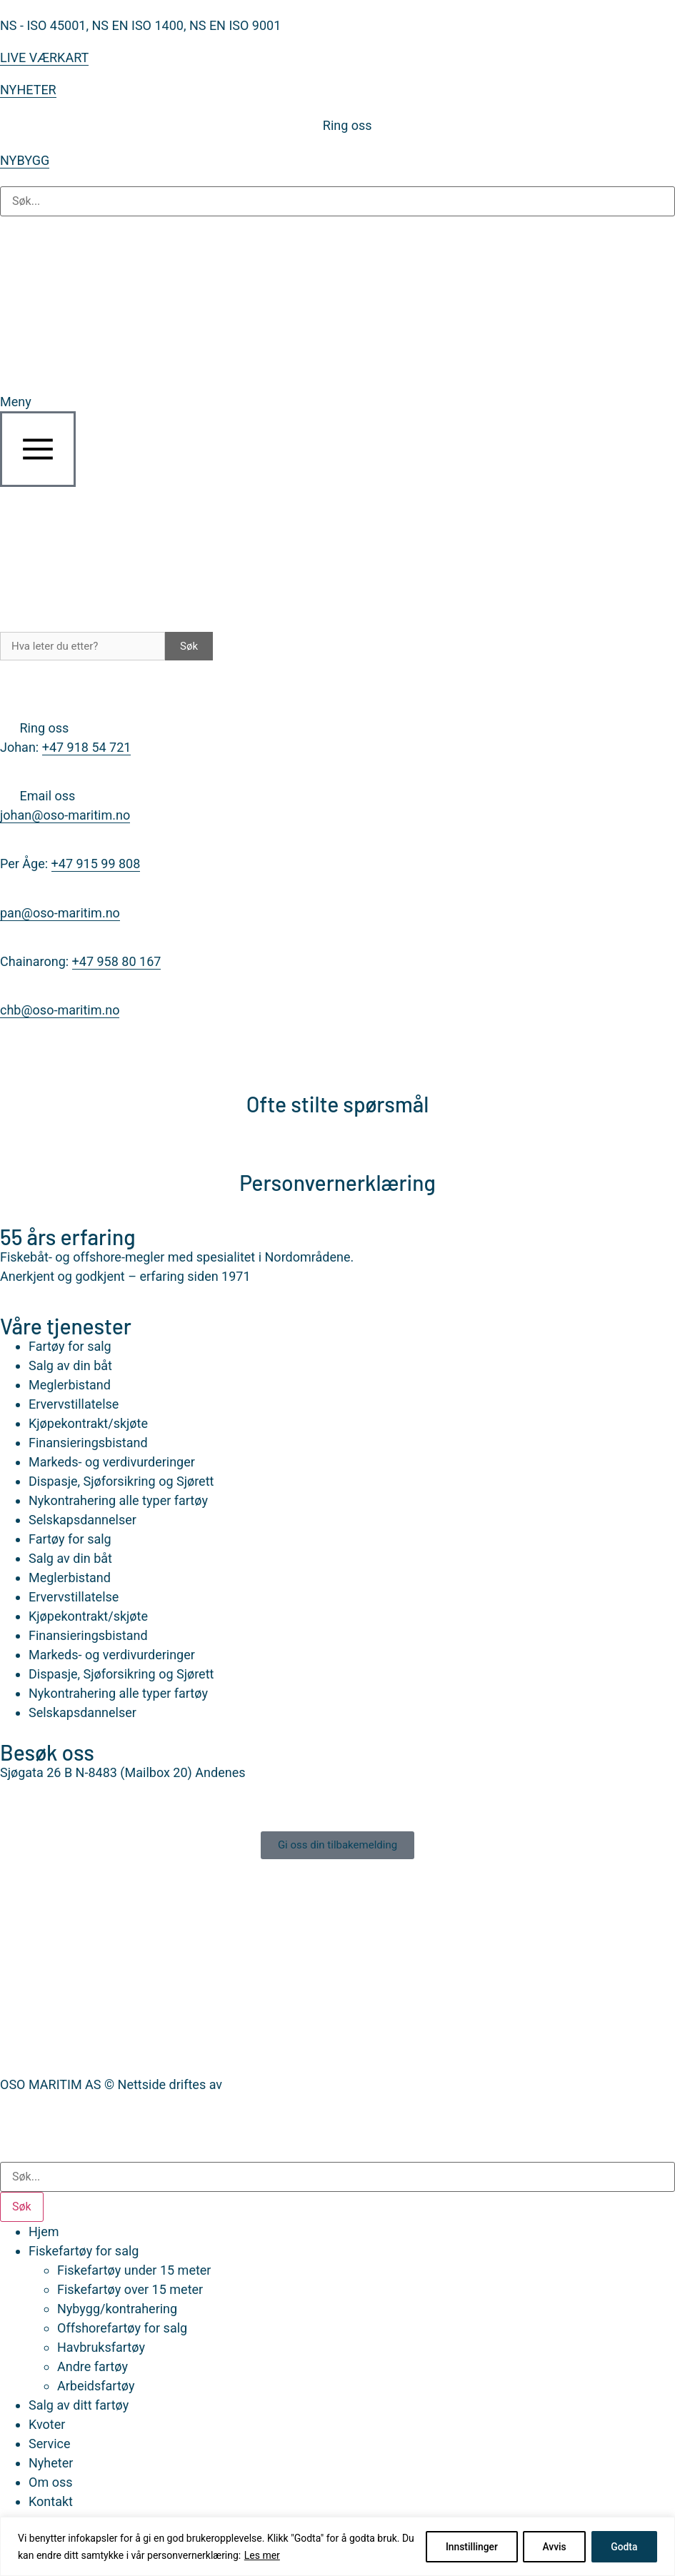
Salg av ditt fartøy (79, 2405)
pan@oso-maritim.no (60, 912)
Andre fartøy (92, 2366)
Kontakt (51, 2501)
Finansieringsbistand (88, 1442)
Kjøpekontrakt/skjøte (88, 1423)
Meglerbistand (70, 1384)
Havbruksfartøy (101, 2347)
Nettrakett (254, 2084)
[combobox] (337, 2177)
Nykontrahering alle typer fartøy (118, 1500)
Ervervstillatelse (74, 1404)
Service (50, 2443)
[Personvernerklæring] (338, 1146)
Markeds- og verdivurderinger (112, 1461)
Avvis (551, 2546)
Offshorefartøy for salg (122, 2327)
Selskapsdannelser (82, 1519)
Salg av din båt (70, 1365)
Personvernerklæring (337, 1182)
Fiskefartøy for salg (84, 2250)
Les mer (276, 2555)
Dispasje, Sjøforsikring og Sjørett (121, 1481)
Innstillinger (465, 2546)
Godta (622, 2546)
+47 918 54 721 (86, 747)
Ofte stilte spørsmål (337, 1104)
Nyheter (51, 2462)
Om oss (50, 2482)
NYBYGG (24, 160)
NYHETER (28, 89)
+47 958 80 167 (116, 961)
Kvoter (47, 2424)
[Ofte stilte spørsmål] (338, 1067)
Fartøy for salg (70, 1346)
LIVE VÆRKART (44, 57)
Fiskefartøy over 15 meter (130, 2289)
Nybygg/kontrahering (117, 2308)
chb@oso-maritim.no (59, 1009)
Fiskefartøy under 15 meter (134, 2270)
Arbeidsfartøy (96, 2385)
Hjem (44, 2231)
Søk (189, 646)
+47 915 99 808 (96, 863)
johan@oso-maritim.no (65, 814)
